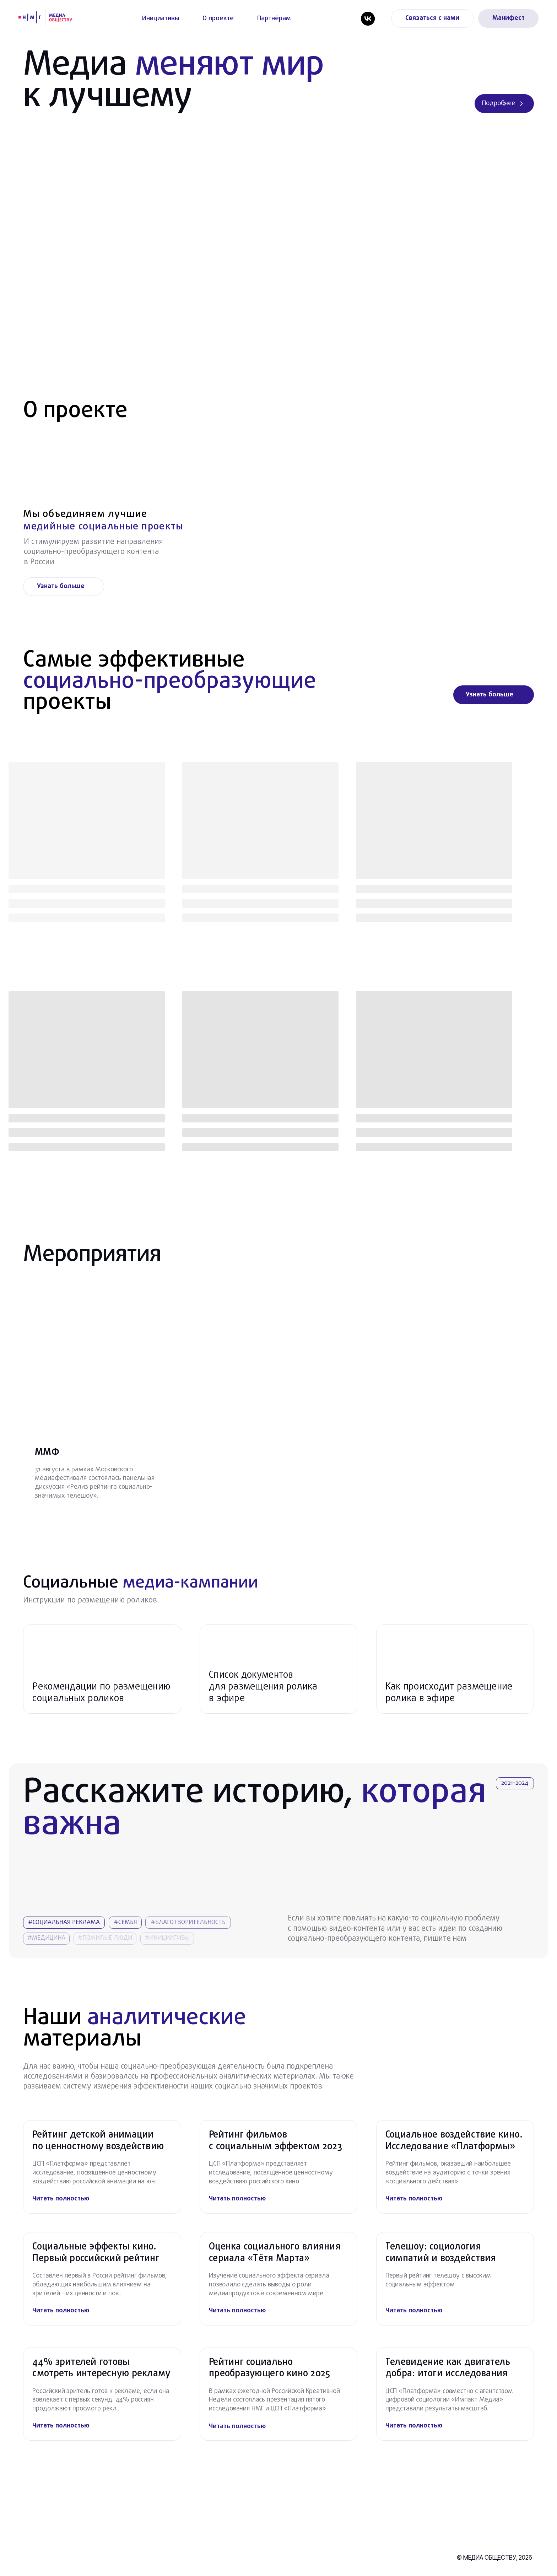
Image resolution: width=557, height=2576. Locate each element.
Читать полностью (60, 2199)
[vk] (368, 19)
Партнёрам (274, 18)
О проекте (218, 18)
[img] (448, 2310)
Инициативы (160, 18)
